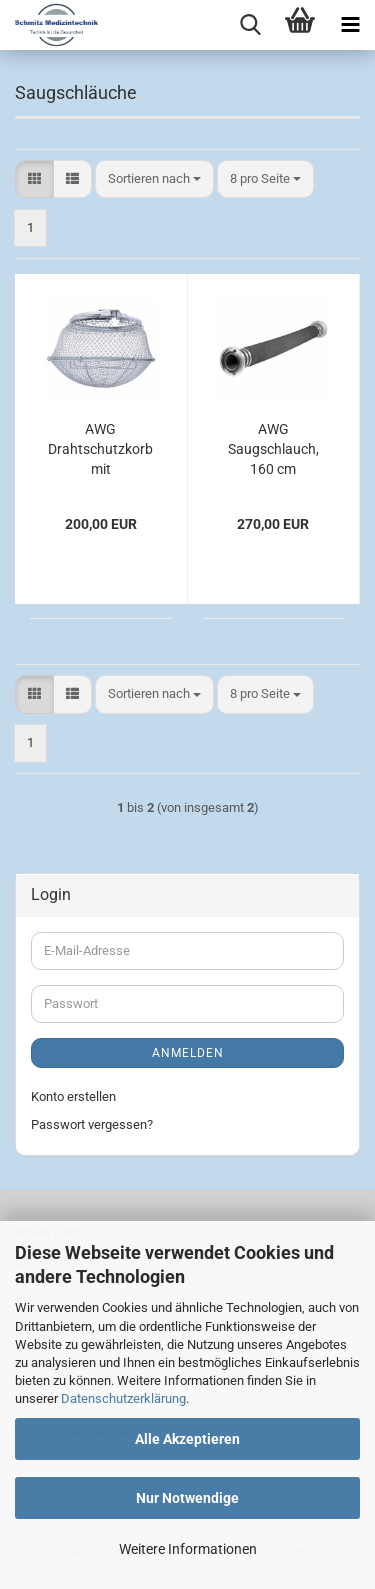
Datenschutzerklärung (123, 1398)
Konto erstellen (73, 1096)
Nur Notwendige (187, 1498)
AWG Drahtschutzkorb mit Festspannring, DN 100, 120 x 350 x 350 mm (100, 450)
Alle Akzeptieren (187, 1439)
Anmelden (188, 1053)
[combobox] (154, 179)
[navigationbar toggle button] (350, 25)
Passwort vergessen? (92, 1124)
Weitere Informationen (188, 1549)
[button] (34, 179)
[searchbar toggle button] (250, 25)
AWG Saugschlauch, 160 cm (273, 449)
